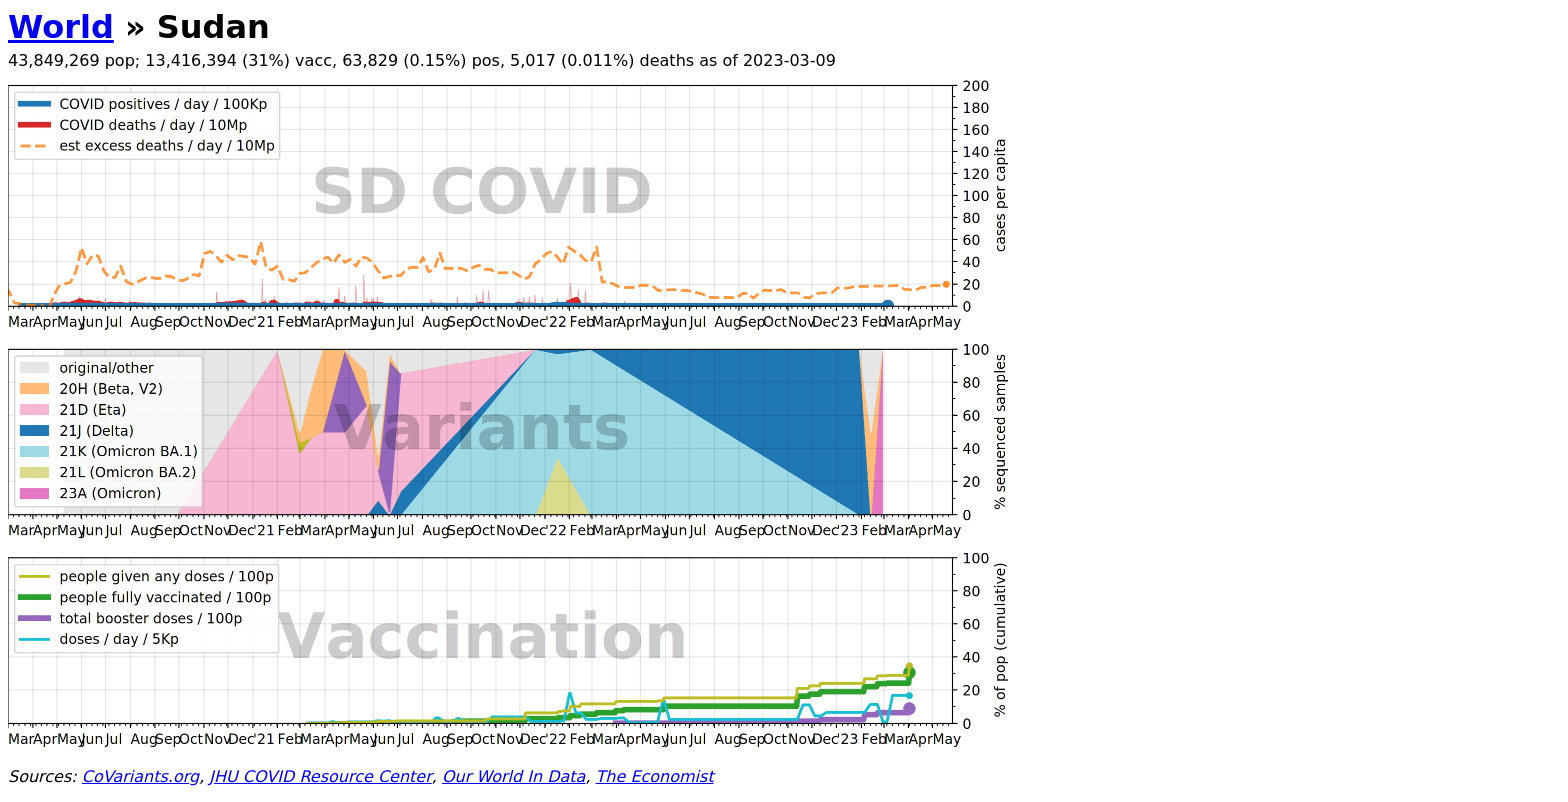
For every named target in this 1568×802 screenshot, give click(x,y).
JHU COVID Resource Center (320, 776)
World (61, 27)
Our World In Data (513, 776)
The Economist (655, 776)
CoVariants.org (140, 776)
